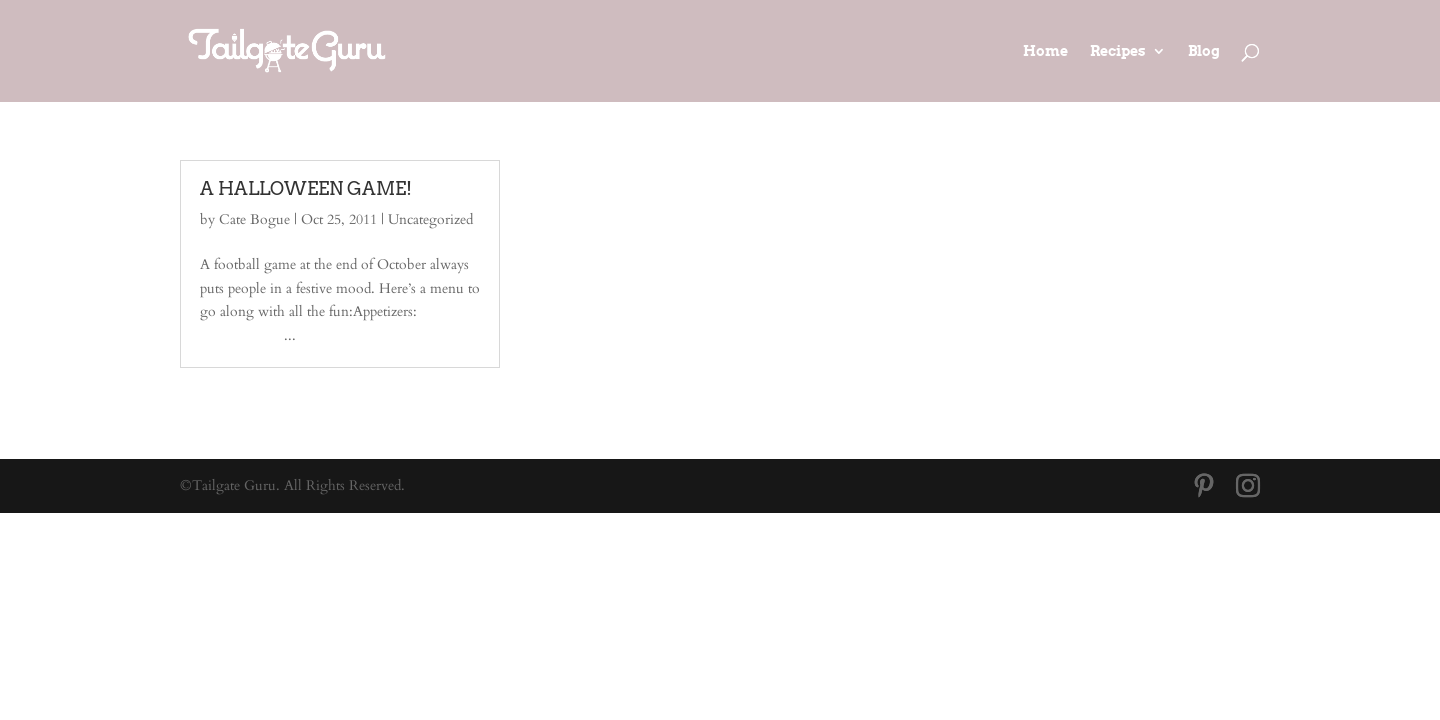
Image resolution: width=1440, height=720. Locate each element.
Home (1045, 51)
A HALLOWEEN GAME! (306, 188)
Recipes (1118, 51)
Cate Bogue (254, 219)
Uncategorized (430, 219)
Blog (1204, 51)
